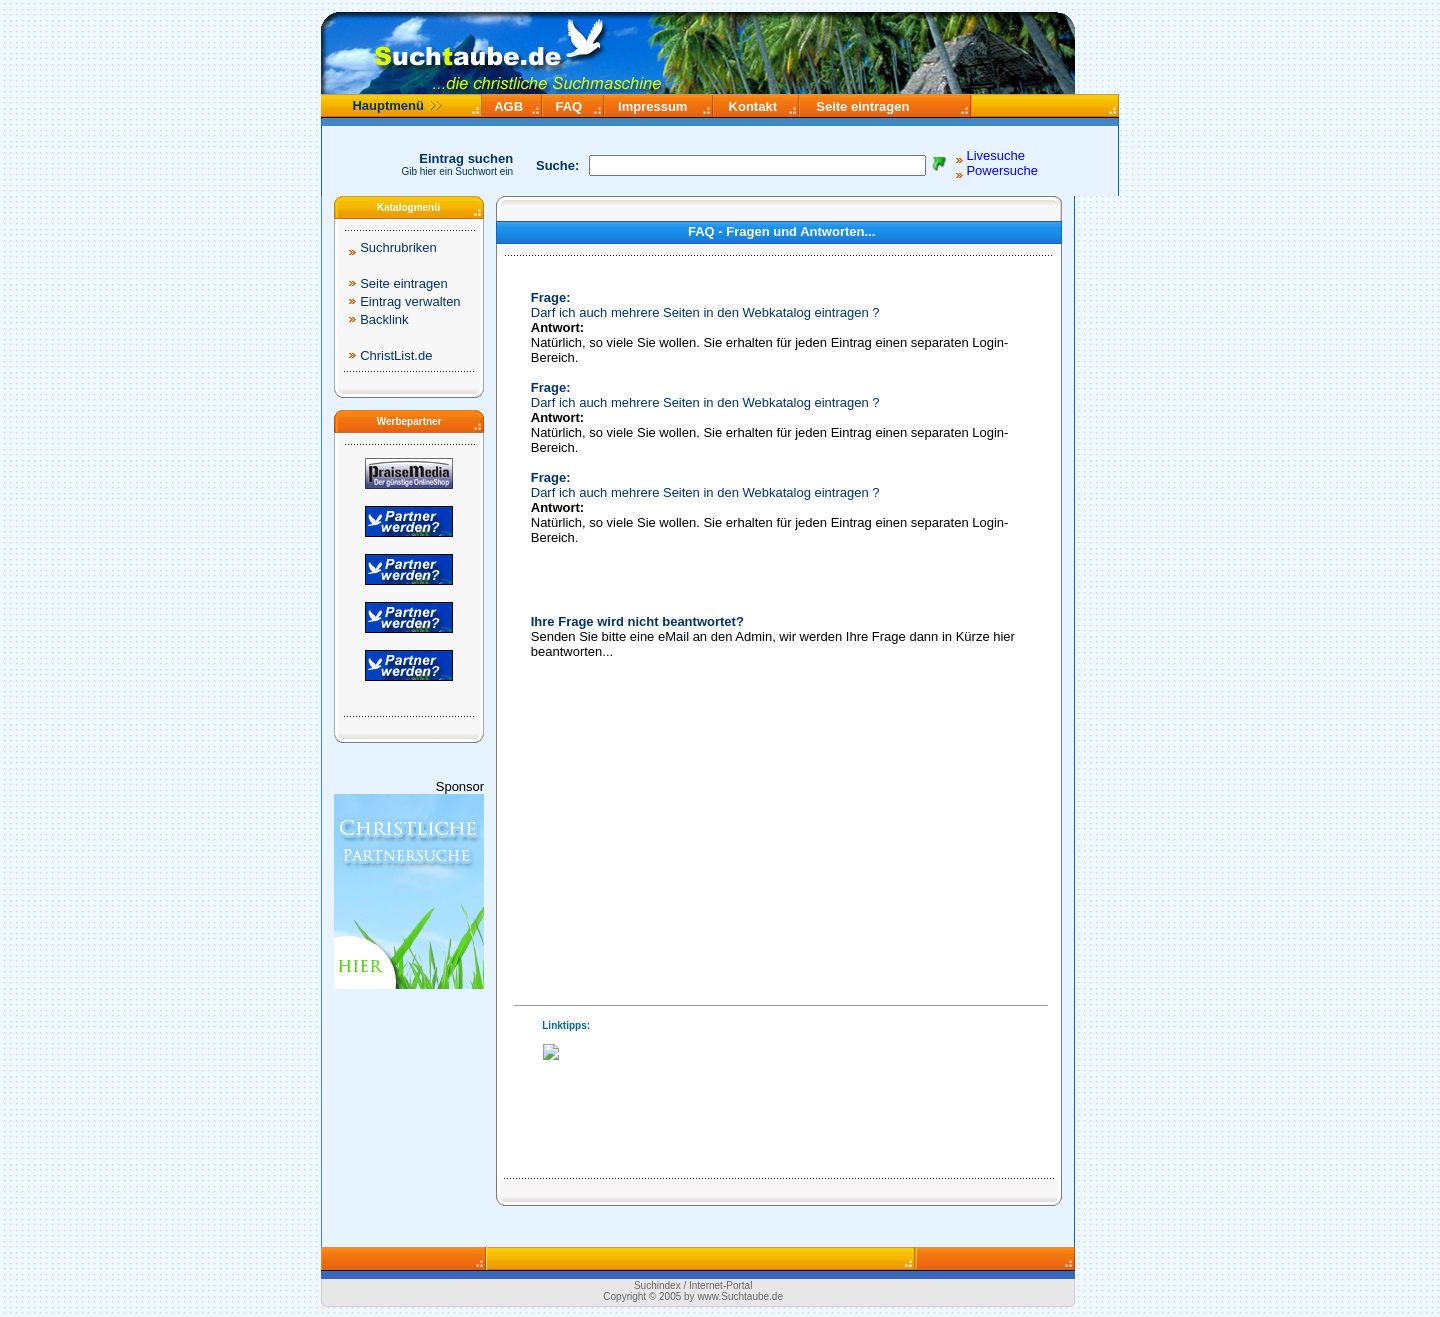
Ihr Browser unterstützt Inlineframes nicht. (777, 1074)
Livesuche (995, 155)
